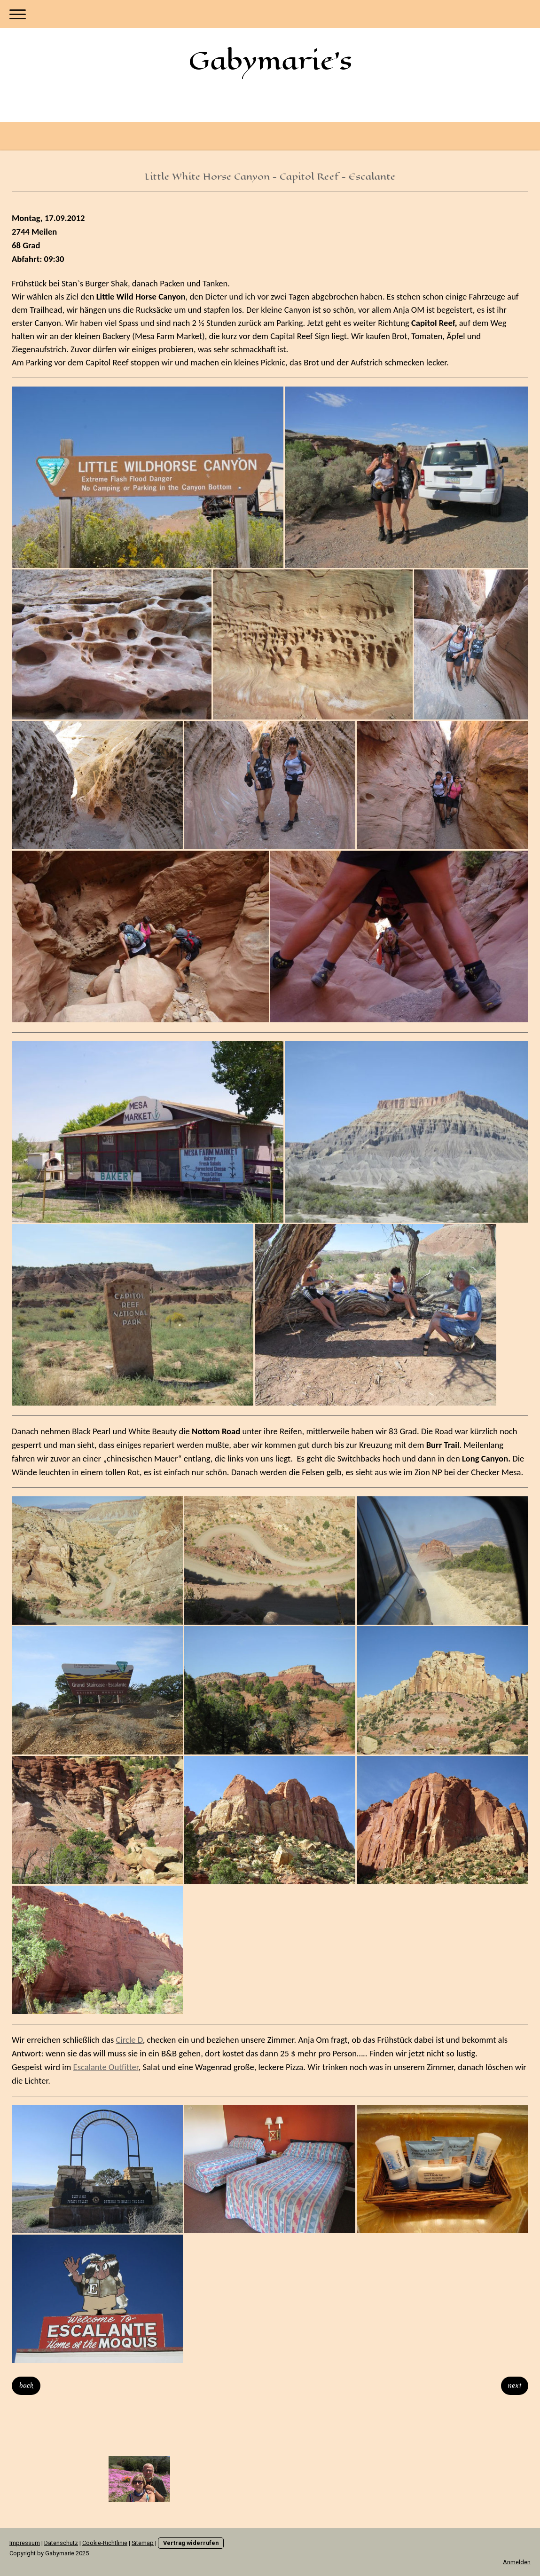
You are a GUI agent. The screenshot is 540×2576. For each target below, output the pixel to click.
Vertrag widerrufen (191, 2542)
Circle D (129, 2039)
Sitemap (143, 2542)
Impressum (24, 2542)
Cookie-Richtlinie (104, 2542)
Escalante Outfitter (106, 2067)
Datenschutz (61, 2542)
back (26, 2385)
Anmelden (517, 2562)
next (514, 2385)
